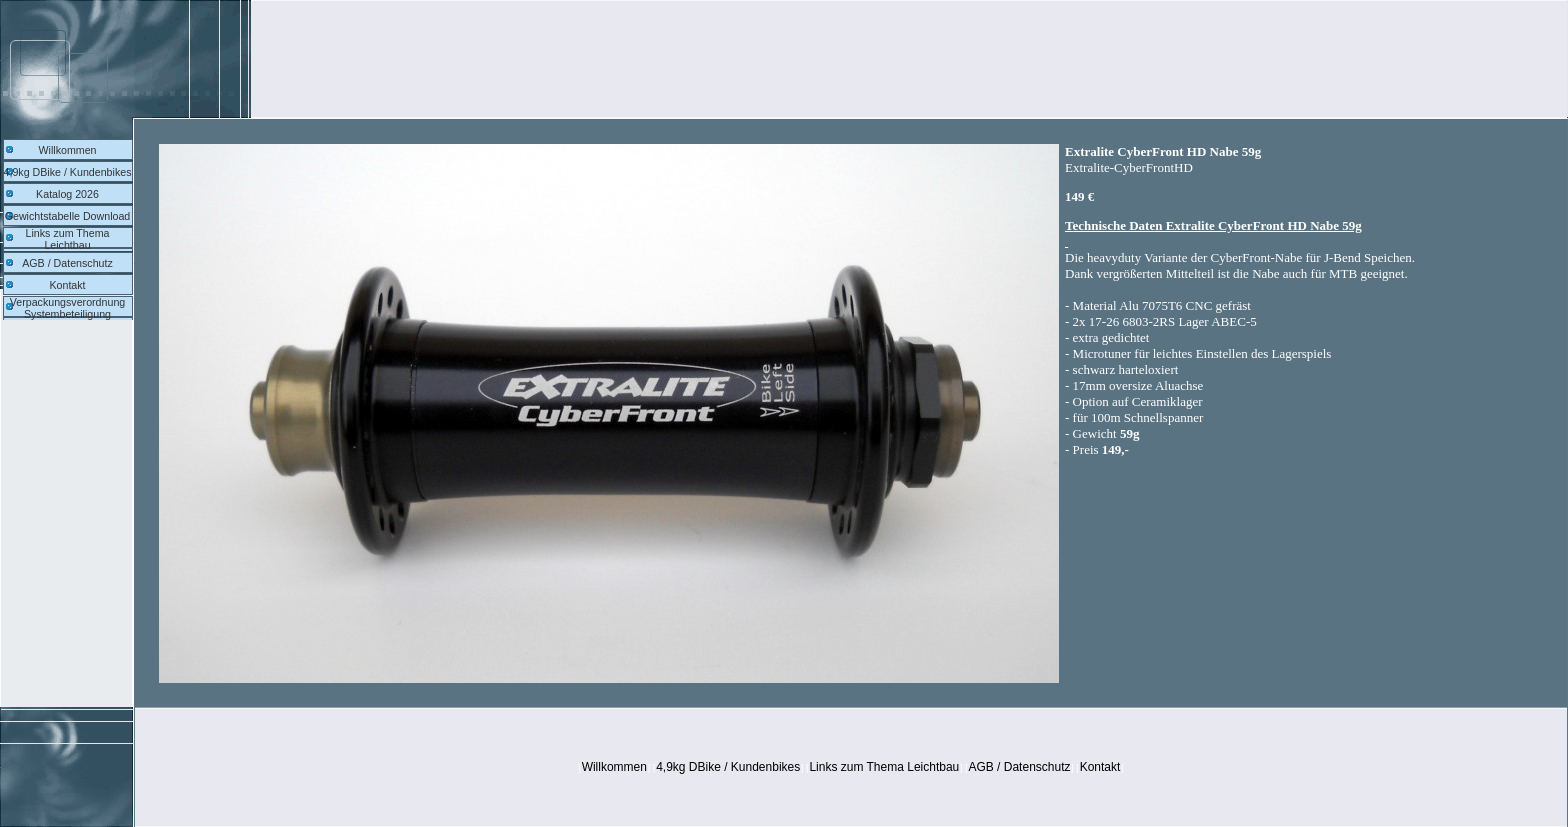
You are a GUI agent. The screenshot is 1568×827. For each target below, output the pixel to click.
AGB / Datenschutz (67, 263)
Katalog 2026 (67, 194)
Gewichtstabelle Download (68, 216)
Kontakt (67, 285)
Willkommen (67, 150)
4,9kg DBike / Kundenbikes (68, 172)
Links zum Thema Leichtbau (68, 239)
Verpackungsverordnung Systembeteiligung (68, 308)
